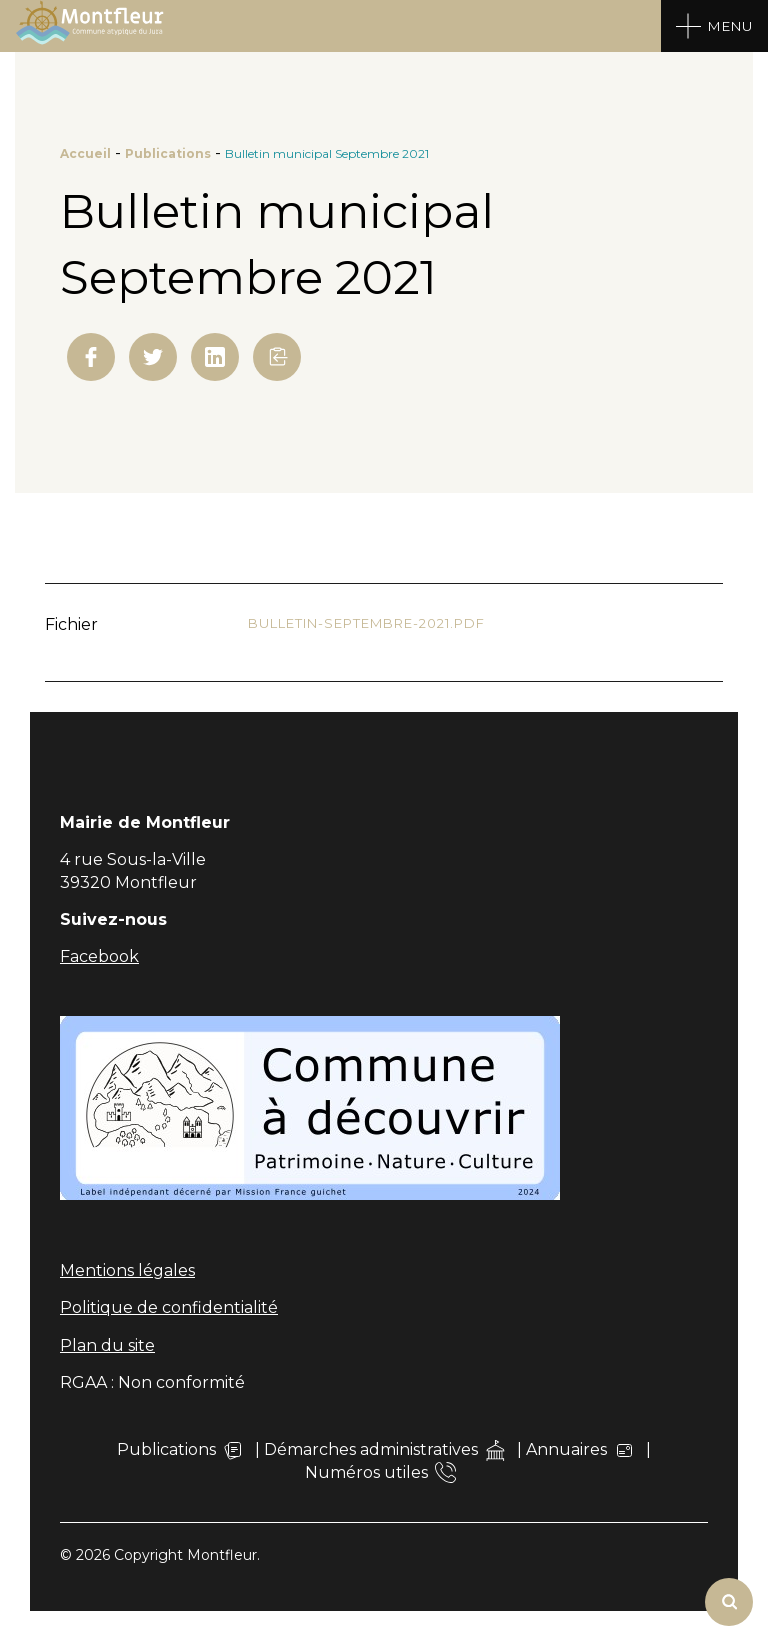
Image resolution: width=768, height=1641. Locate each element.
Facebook (99, 956)
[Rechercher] (729, 1602)
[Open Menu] (714, 26)
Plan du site (107, 1345)
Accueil (85, 153)
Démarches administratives (385, 1450)
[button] (277, 357)
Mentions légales (127, 1270)
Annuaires (580, 1450)
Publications (168, 153)
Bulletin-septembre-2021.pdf (366, 623)
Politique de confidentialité (169, 1307)
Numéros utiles (380, 1472)
